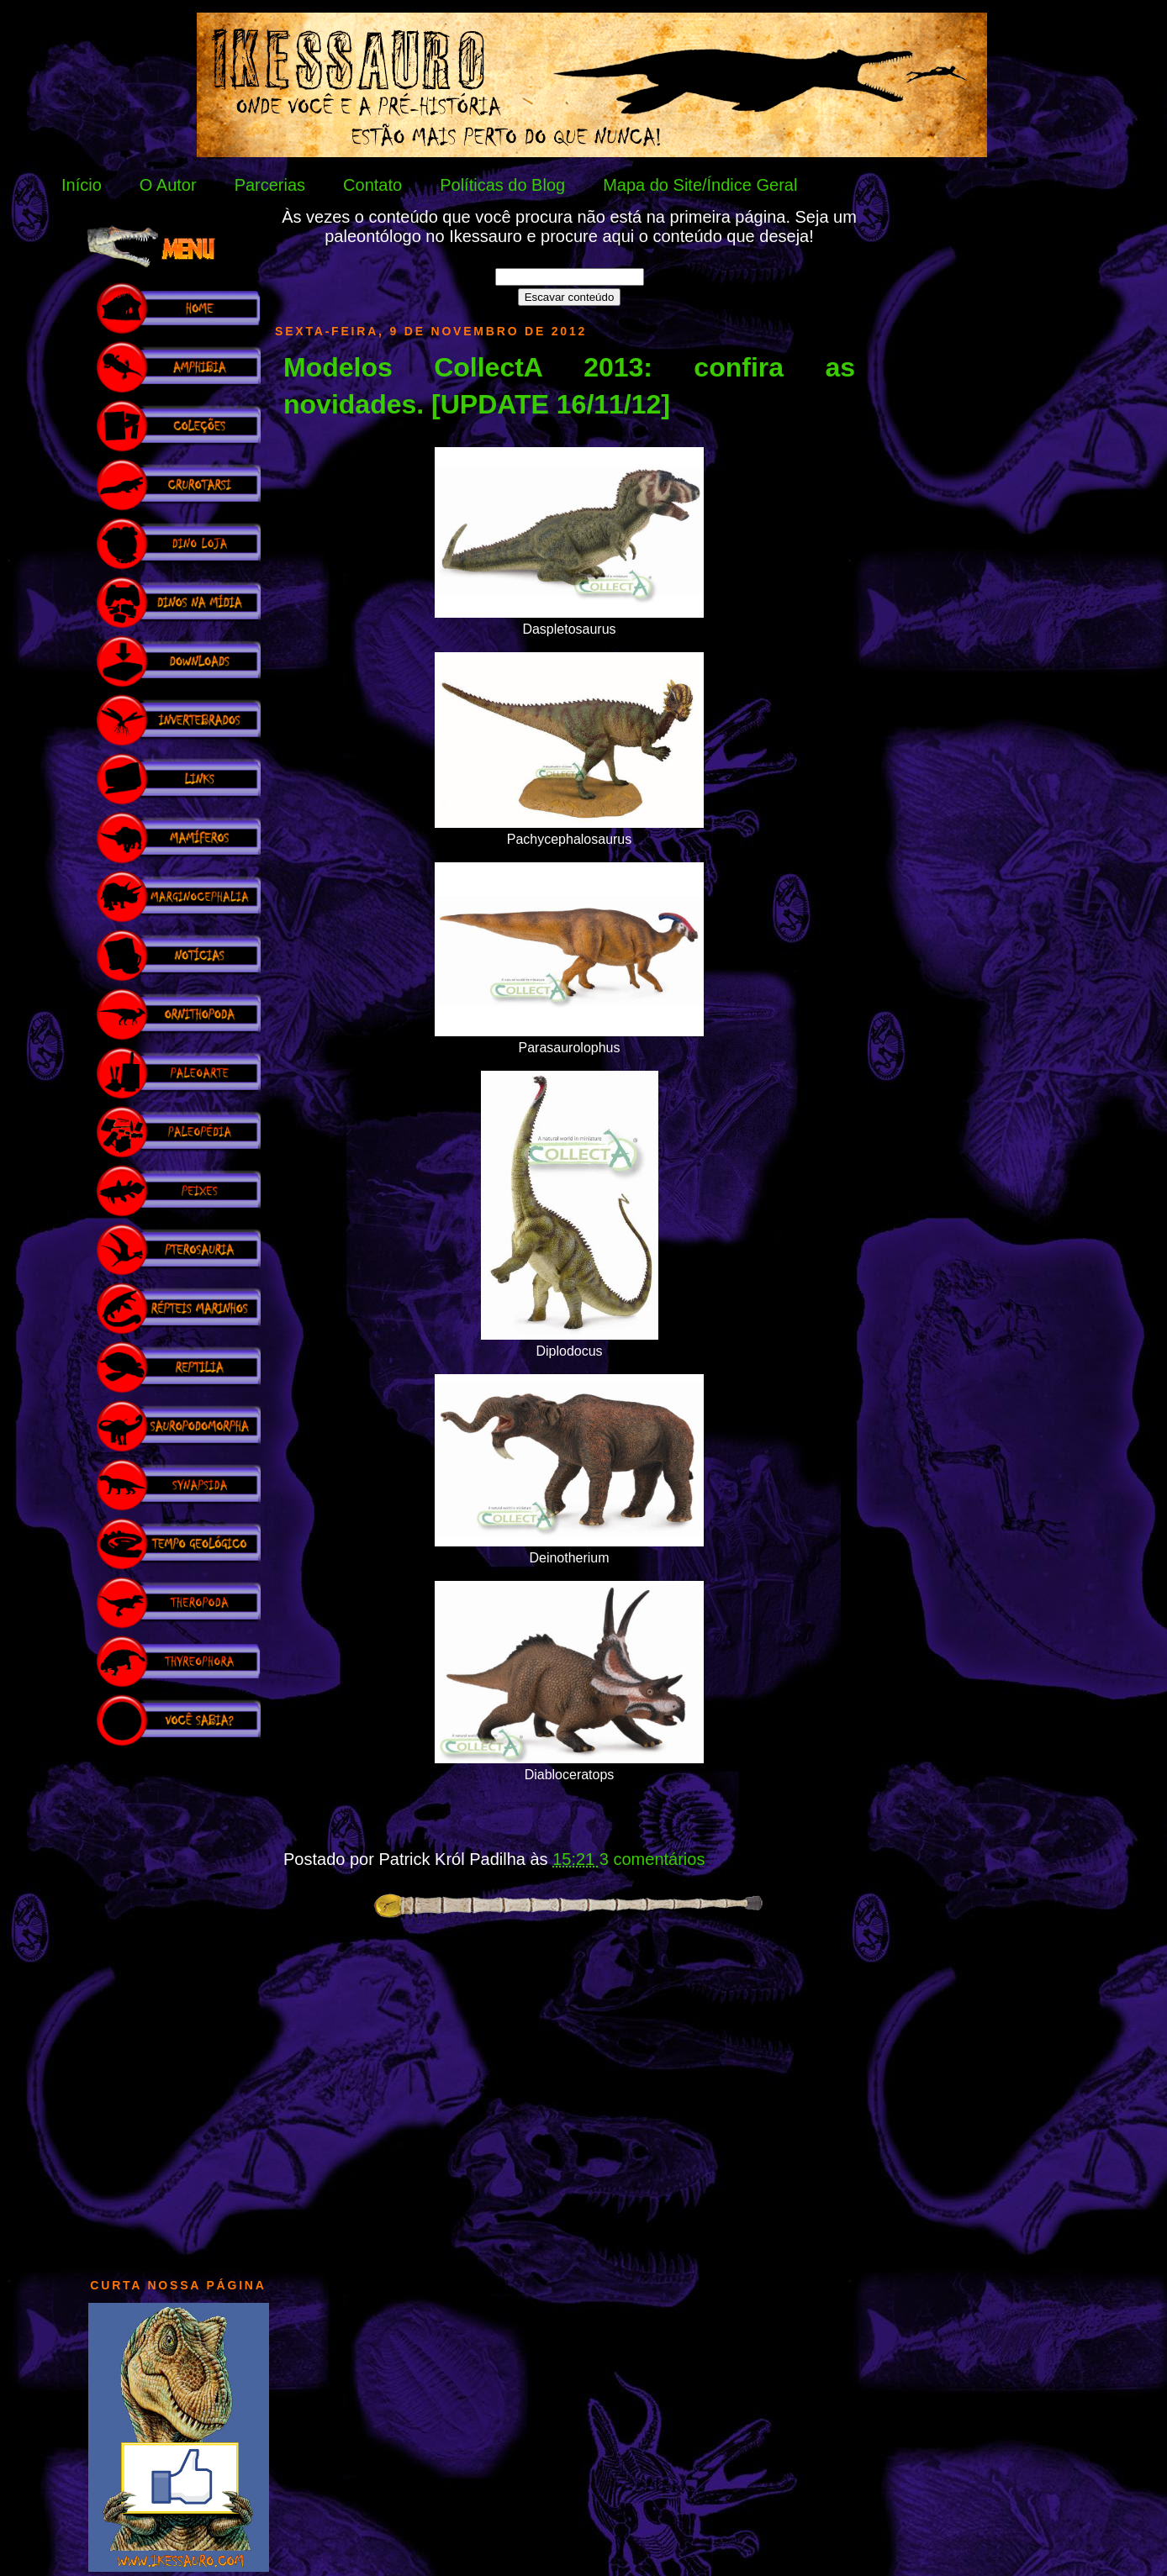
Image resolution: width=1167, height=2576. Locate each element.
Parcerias (270, 185)
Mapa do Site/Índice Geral (700, 185)
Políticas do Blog (502, 185)
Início (81, 185)
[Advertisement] (178, 2004)
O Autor (168, 185)
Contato (372, 185)
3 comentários (652, 1859)
